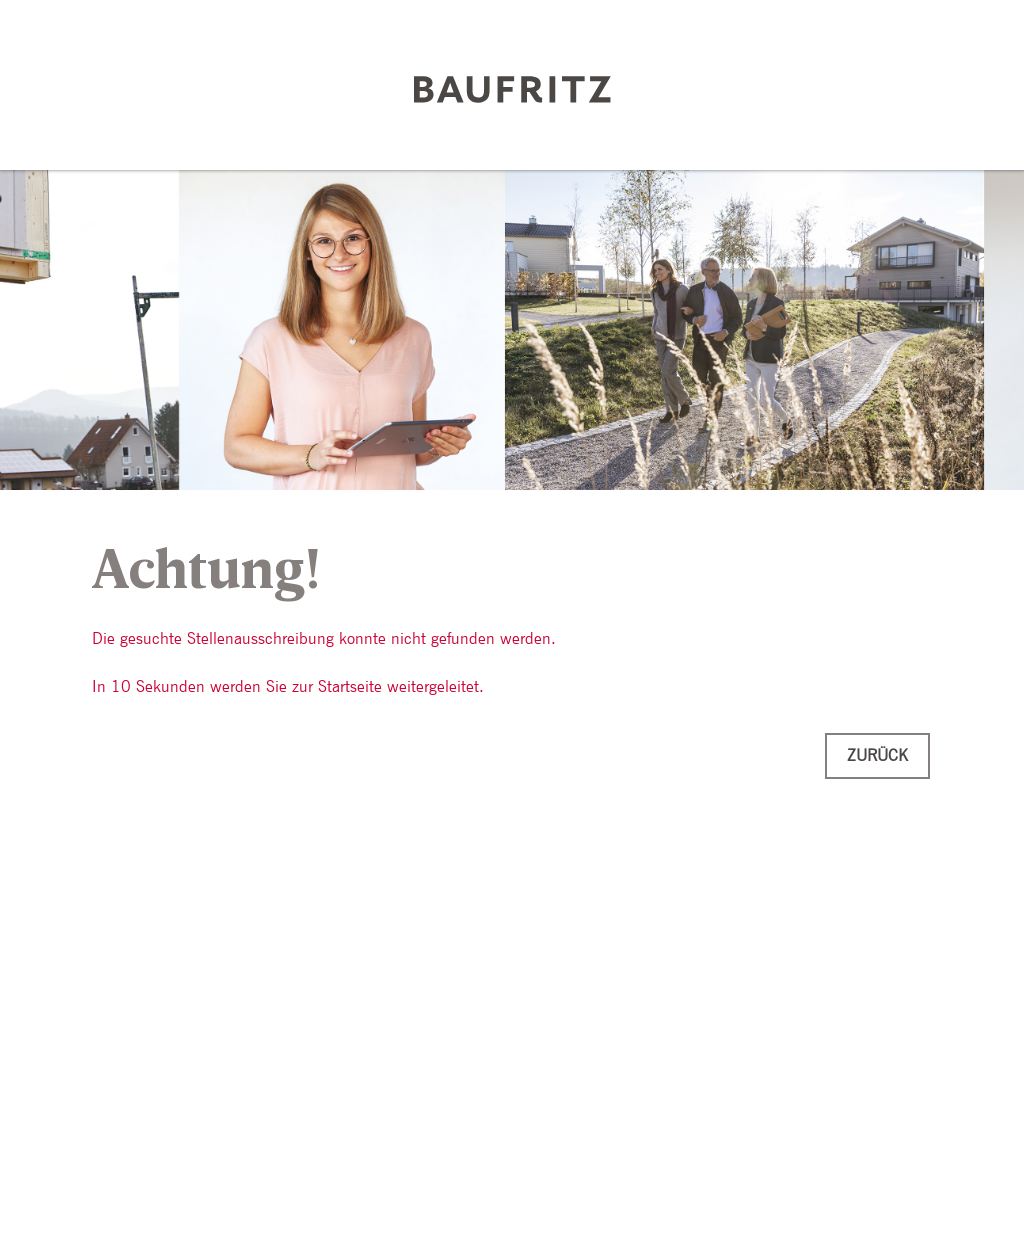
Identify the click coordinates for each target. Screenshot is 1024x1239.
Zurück (877, 755)
